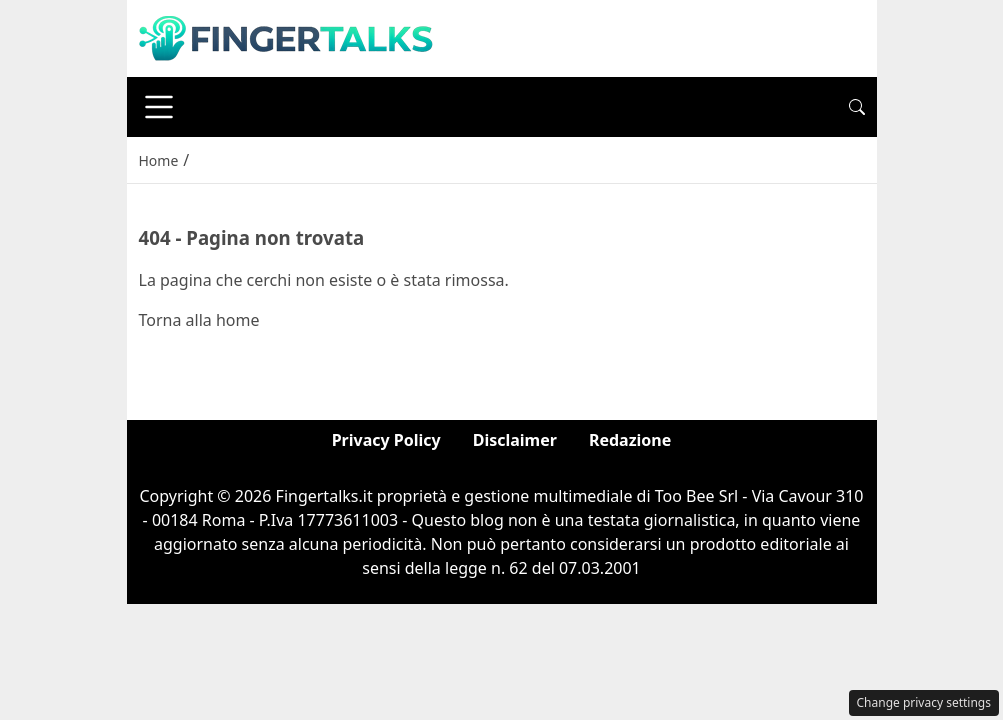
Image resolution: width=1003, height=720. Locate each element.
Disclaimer (515, 440)
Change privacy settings (924, 702)
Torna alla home (199, 320)
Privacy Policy (386, 440)
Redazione (630, 440)
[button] (857, 107)
